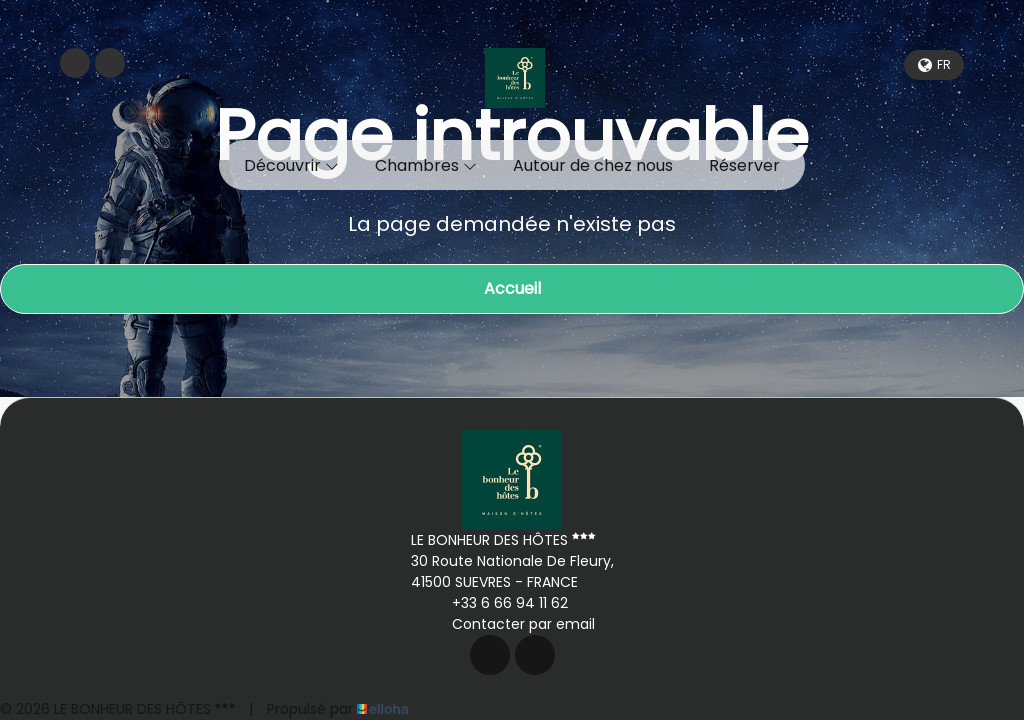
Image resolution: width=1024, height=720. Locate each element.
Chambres (426, 165)
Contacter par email (512, 624)
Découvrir (291, 165)
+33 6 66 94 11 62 (498, 603)
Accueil (512, 288)
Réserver (744, 165)
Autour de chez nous (593, 165)
